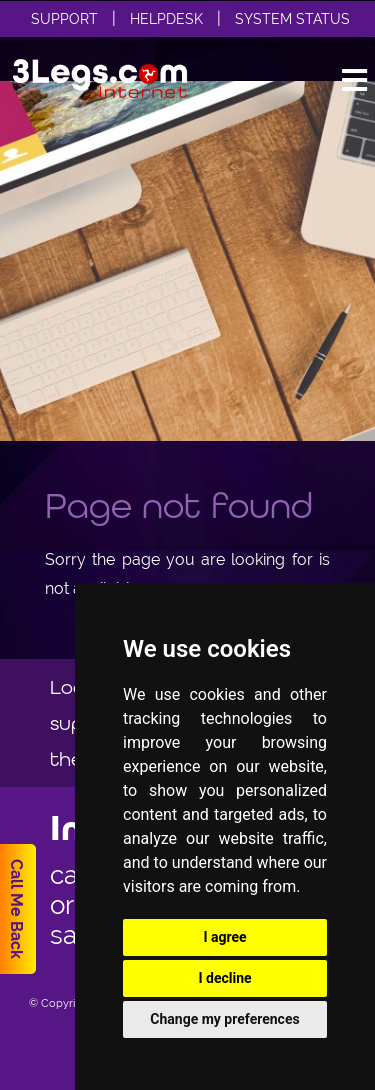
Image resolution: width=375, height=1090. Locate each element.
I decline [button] (224, 978)
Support (64, 19)
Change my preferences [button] (224, 1019)
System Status (292, 19)
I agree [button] (224, 937)
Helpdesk (166, 19)
